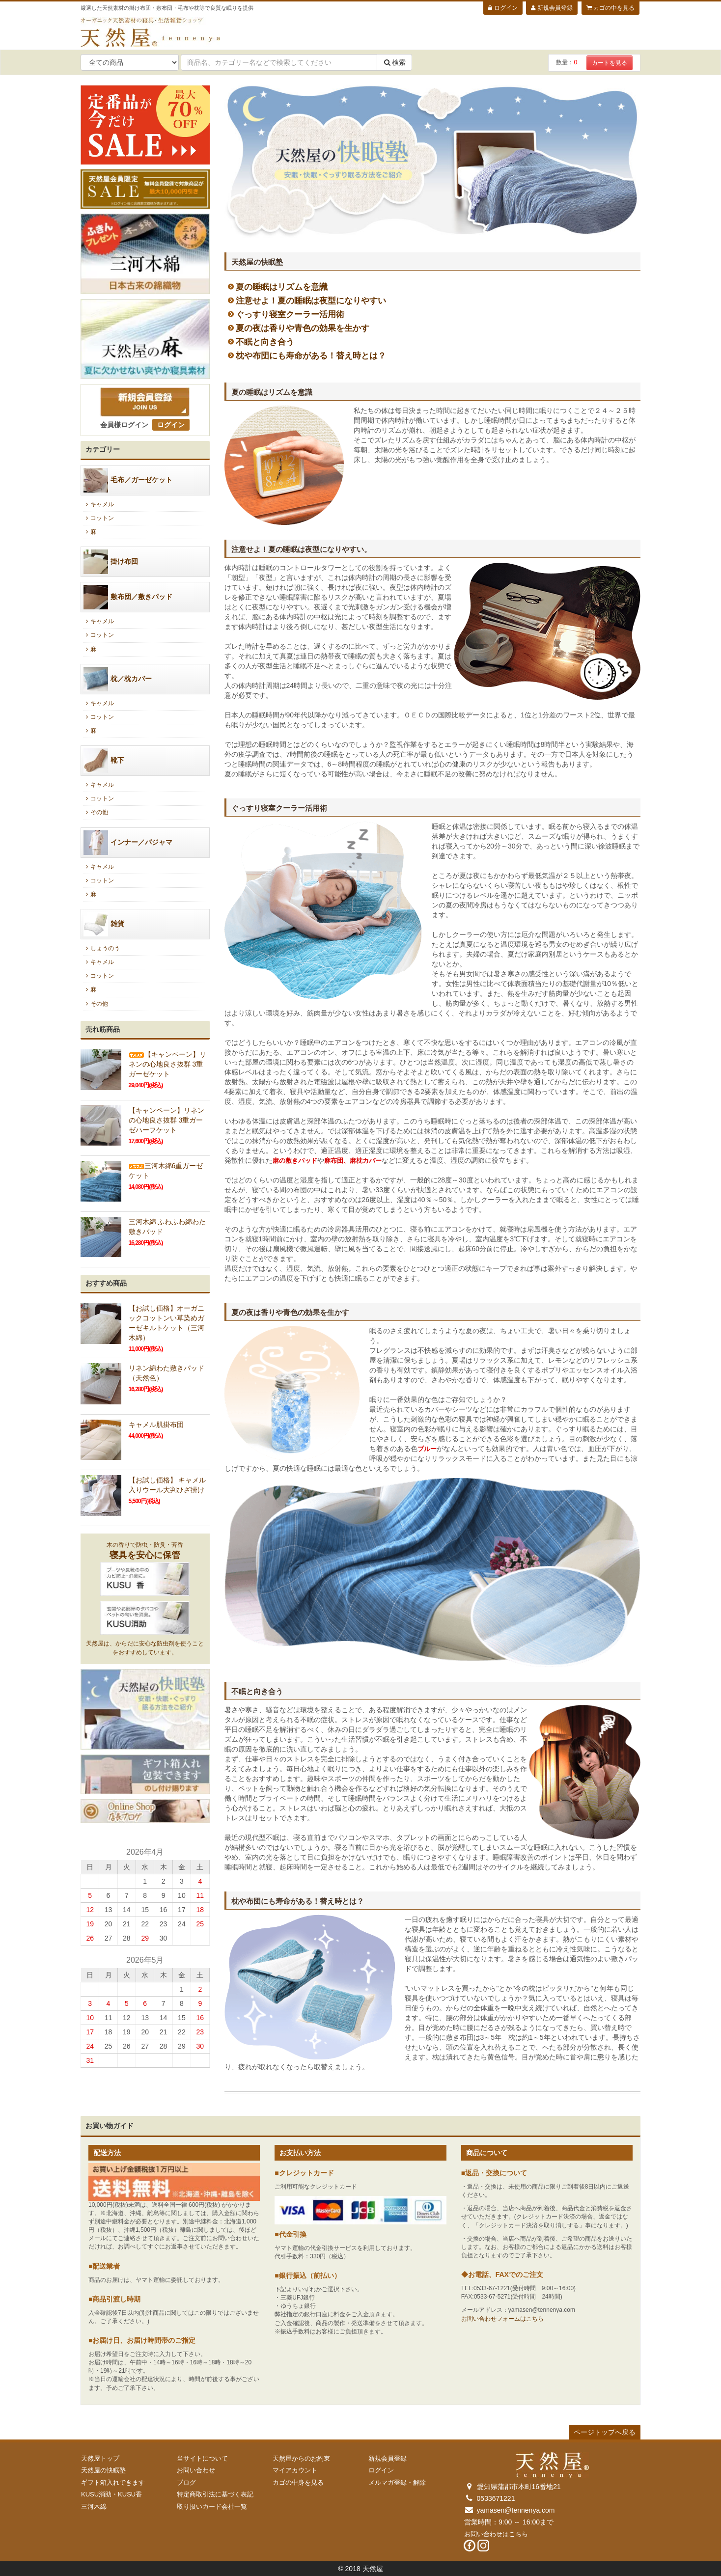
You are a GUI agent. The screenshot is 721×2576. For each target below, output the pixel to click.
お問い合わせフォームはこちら (502, 2318)
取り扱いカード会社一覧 (212, 2506)
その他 (95, 812)
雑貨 (103, 924)
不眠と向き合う (265, 342)
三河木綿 (94, 2506)
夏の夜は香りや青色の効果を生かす (302, 328)
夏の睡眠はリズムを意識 (282, 287)
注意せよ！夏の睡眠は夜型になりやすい (311, 300)
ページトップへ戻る (605, 2432)
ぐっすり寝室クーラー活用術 (290, 314)
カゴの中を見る (610, 7)
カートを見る (609, 62)
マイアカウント (295, 2470)
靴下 (103, 760)
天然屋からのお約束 (301, 2458)
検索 (394, 62)
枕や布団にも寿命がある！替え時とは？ (311, 355)
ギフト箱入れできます (113, 2482)
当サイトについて (202, 2458)
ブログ (186, 2482)
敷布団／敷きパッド (127, 597)
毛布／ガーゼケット (127, 480)
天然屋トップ (100, 2458)
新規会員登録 (551, 7)
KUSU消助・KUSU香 (111, 2494)
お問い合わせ (196, 2470)
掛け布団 (110, 561)
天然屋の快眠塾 (103, 2470)
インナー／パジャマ (127, 842)
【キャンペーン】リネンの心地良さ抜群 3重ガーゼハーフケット (166, 1120)
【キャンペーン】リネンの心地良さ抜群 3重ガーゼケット (167, 1064)
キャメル (98, 504)
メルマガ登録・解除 (397, 2482)
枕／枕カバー (117, 679)
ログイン (502, 7)
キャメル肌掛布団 (156, 1424)
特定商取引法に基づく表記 (215, 2494)
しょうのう (101, 948)
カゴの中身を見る (298, 2482)
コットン (98, 518)
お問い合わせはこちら (496, 2534)
